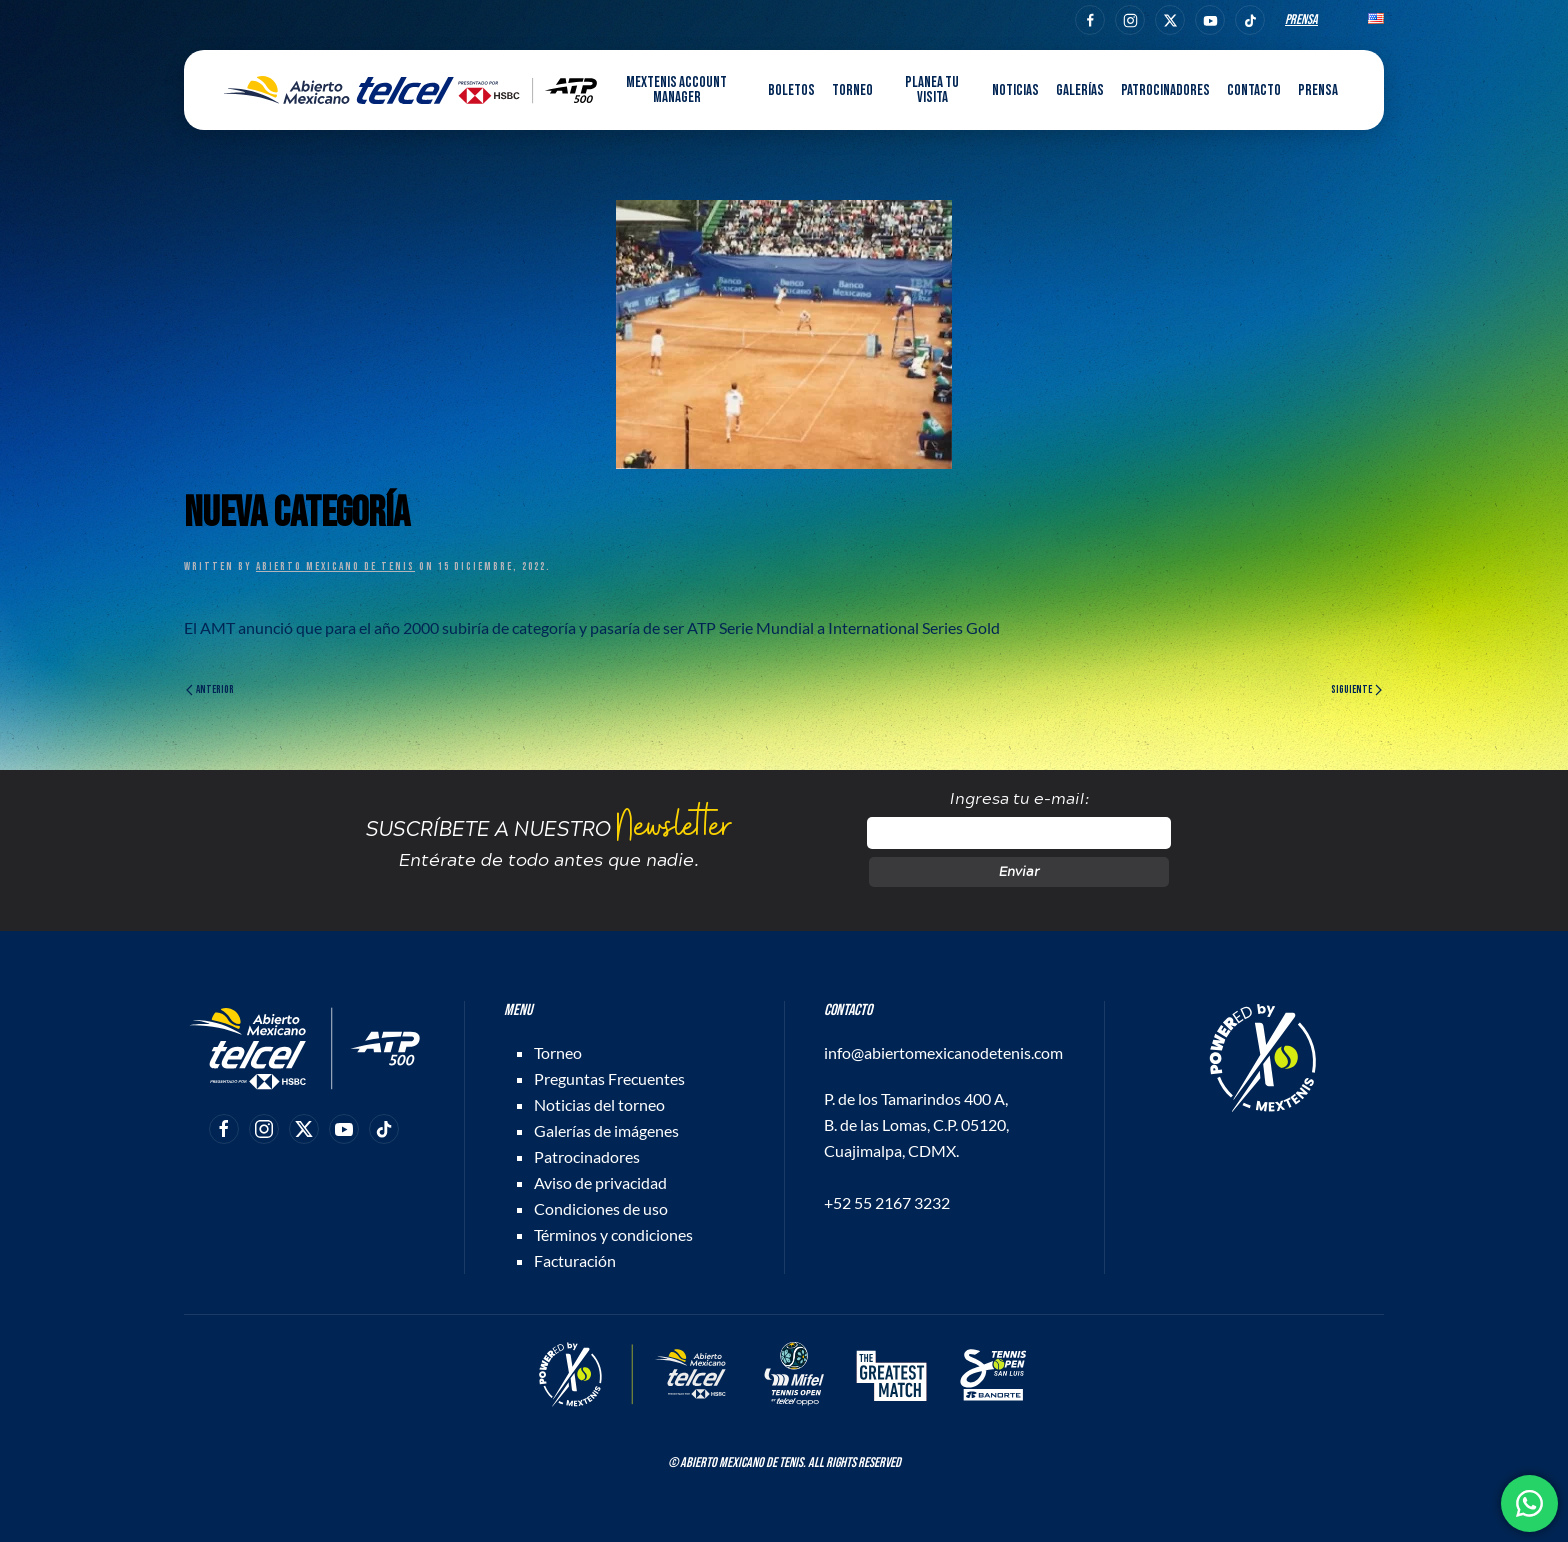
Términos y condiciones (613, 1234)
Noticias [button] (1015, 90)
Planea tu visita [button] (932, 90)
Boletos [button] (791, 90)
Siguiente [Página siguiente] (1356, 689)
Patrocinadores (1165, 90)
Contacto (1254, 90)
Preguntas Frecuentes (609, 1078)
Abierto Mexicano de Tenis (335, 566)
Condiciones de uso (601, 1208)
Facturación (575, 1260)
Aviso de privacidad (600, 1182)
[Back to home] (410, 90)
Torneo (558, 1052)
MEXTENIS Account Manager (676, 90)
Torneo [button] (852, 90)
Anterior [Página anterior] (210, 689)
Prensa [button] (1318, 90)
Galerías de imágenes (606, 1130)
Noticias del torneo (599, 1104)
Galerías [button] (1080, 90)
